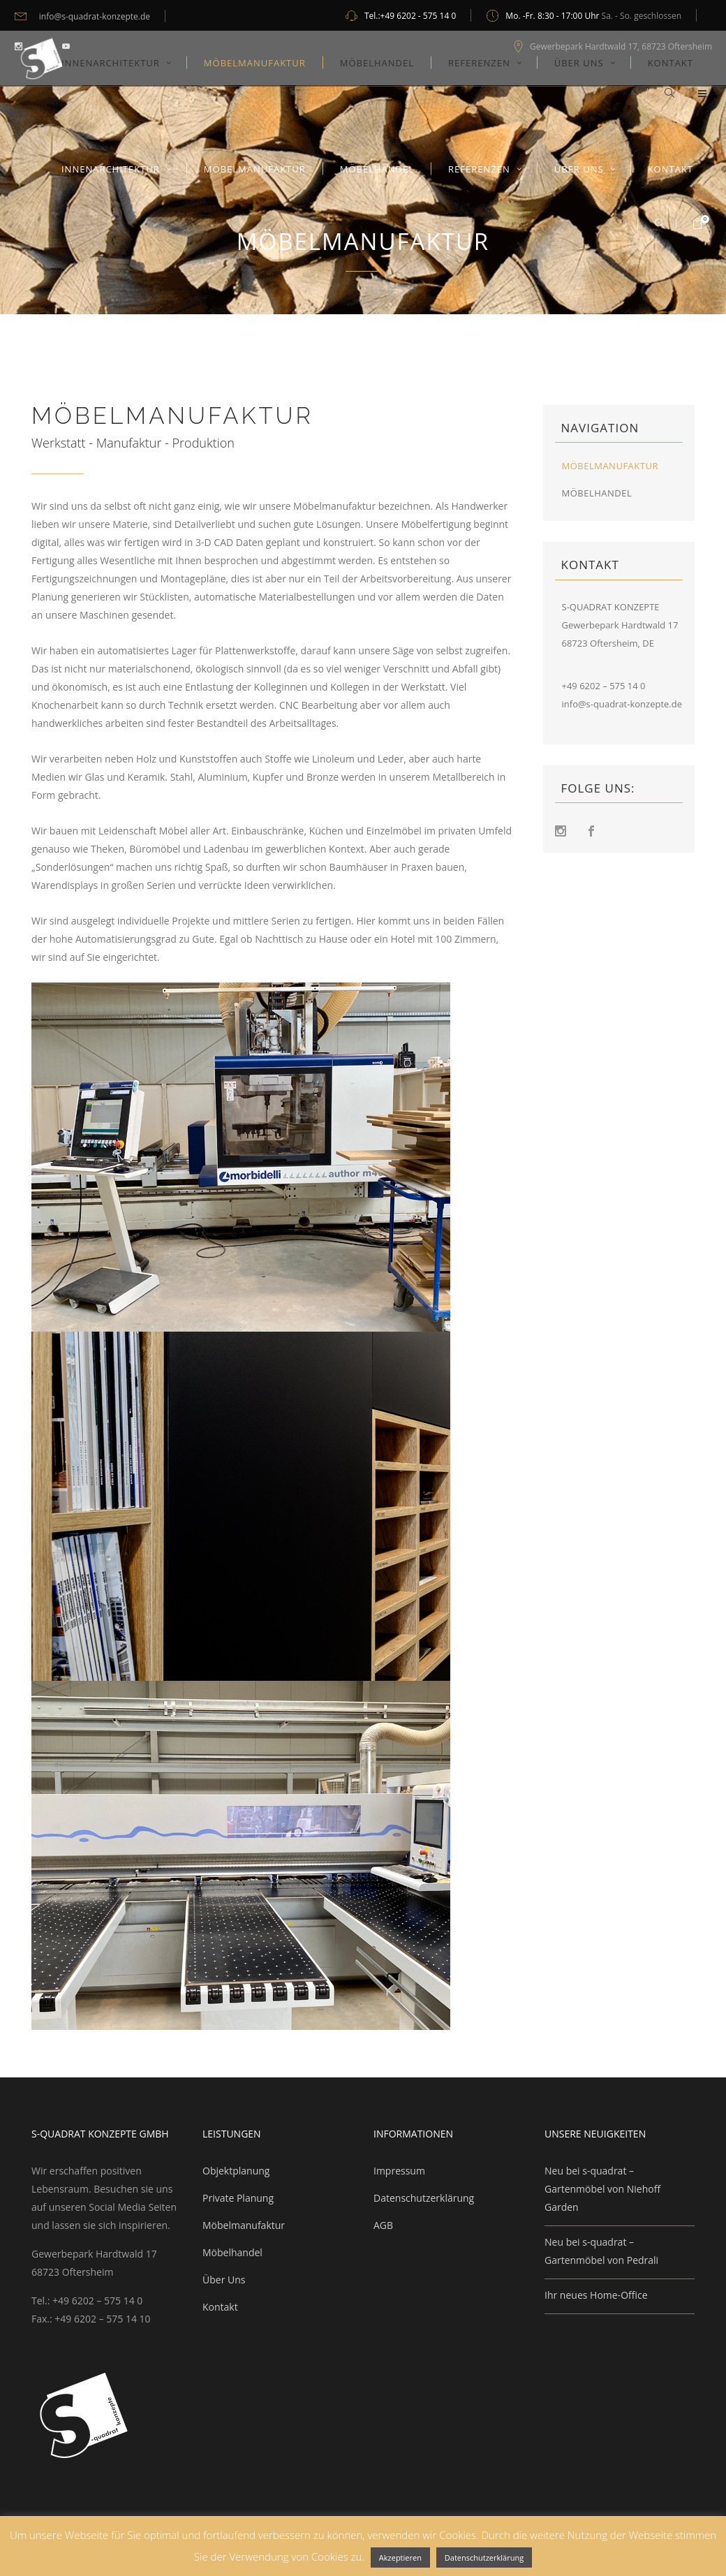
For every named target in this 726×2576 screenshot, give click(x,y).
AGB (383, 2225)
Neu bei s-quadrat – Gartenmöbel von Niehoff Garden (602, 2189)
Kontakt (220, 2306)
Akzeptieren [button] (400, 2557)
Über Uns (223, 2279)
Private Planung (238, 2198)
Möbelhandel (597, 493)
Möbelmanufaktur (610, 465)
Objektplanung (235, 2170)
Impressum (399, 2170)
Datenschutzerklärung (423, 2198)
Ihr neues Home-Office (596, 2295)
